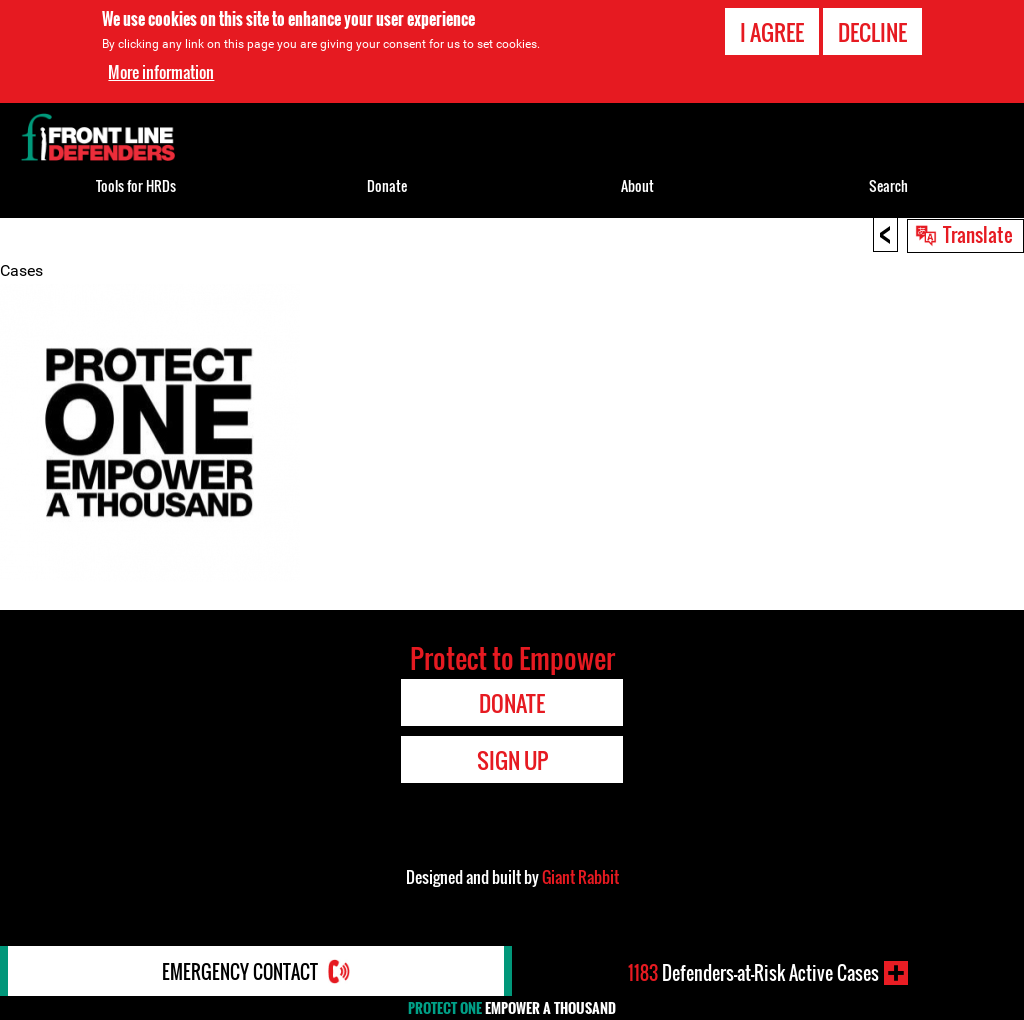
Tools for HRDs (136, 185)
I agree (772, 32)
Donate (387, 185)
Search (888, 185)
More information (161, 72)
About (637, 185)
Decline (872, 32)
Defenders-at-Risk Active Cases (753, 973)
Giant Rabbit (580, 877)
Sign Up (512, 760)
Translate (978, 234)
